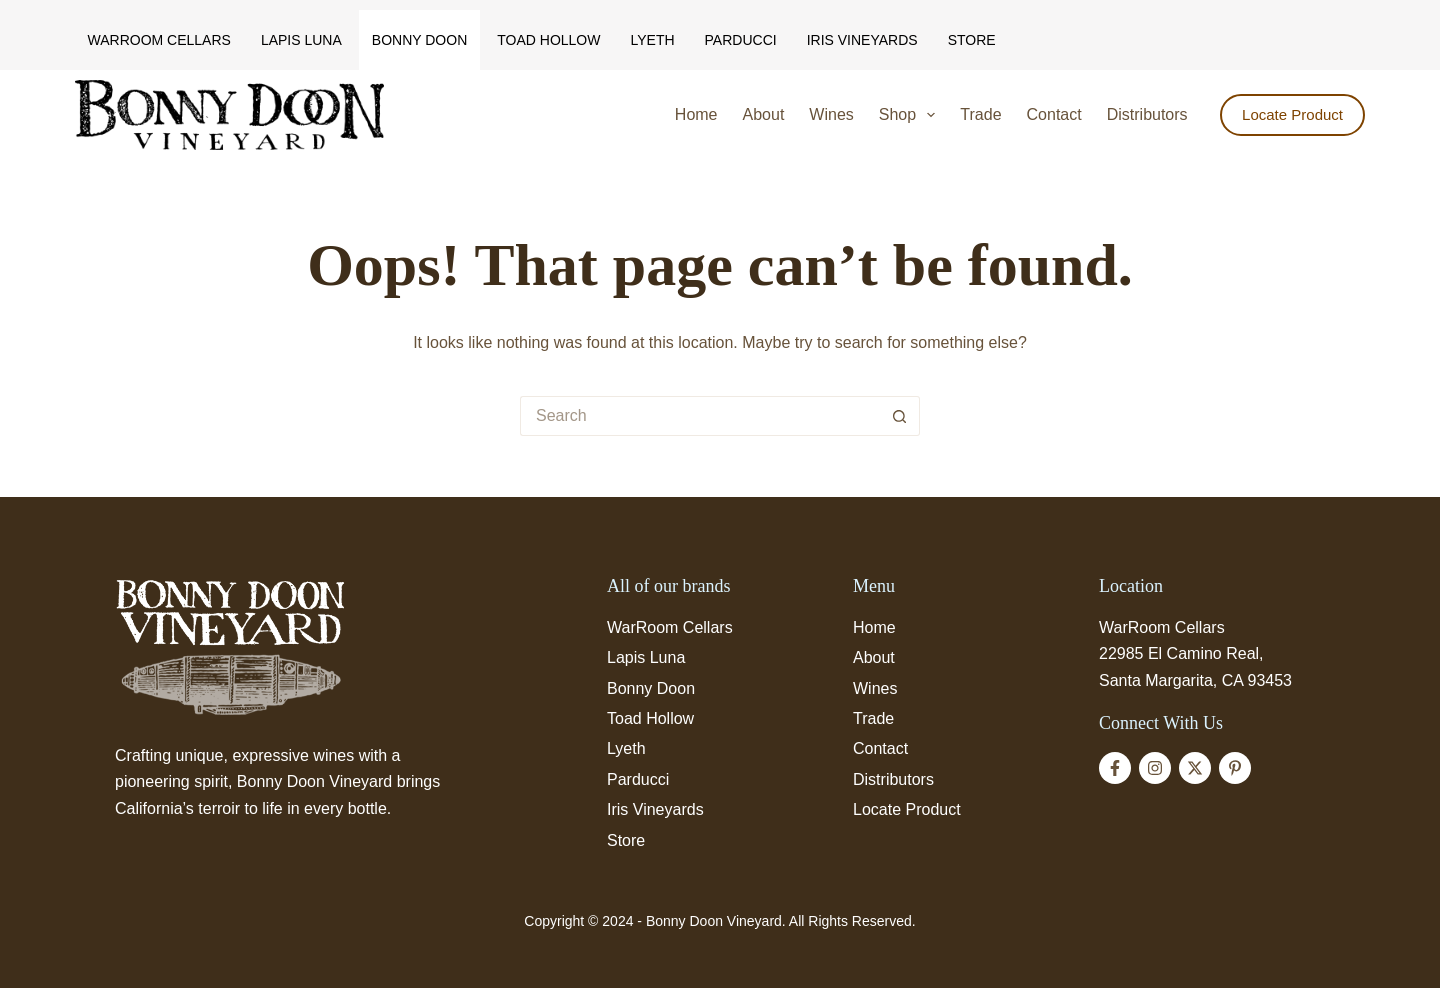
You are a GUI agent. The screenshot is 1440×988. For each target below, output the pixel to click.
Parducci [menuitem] (741, 40)
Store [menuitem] (972, 40)
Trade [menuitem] (980, 114)
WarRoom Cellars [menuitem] (159, 40)
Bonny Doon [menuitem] (419, 40)
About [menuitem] (764, 114)
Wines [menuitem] (831, 114)
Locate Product (1292, 114)
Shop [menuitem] (911, 115)
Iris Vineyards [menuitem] (862, 40)
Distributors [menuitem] (1147, 114)
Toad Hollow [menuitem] (548, 40)
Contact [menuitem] (1054, 114)
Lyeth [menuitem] (652, 40)
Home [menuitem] (696, 114)
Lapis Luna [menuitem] (301, 40)
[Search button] (900, 416)
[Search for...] (700, 416)
